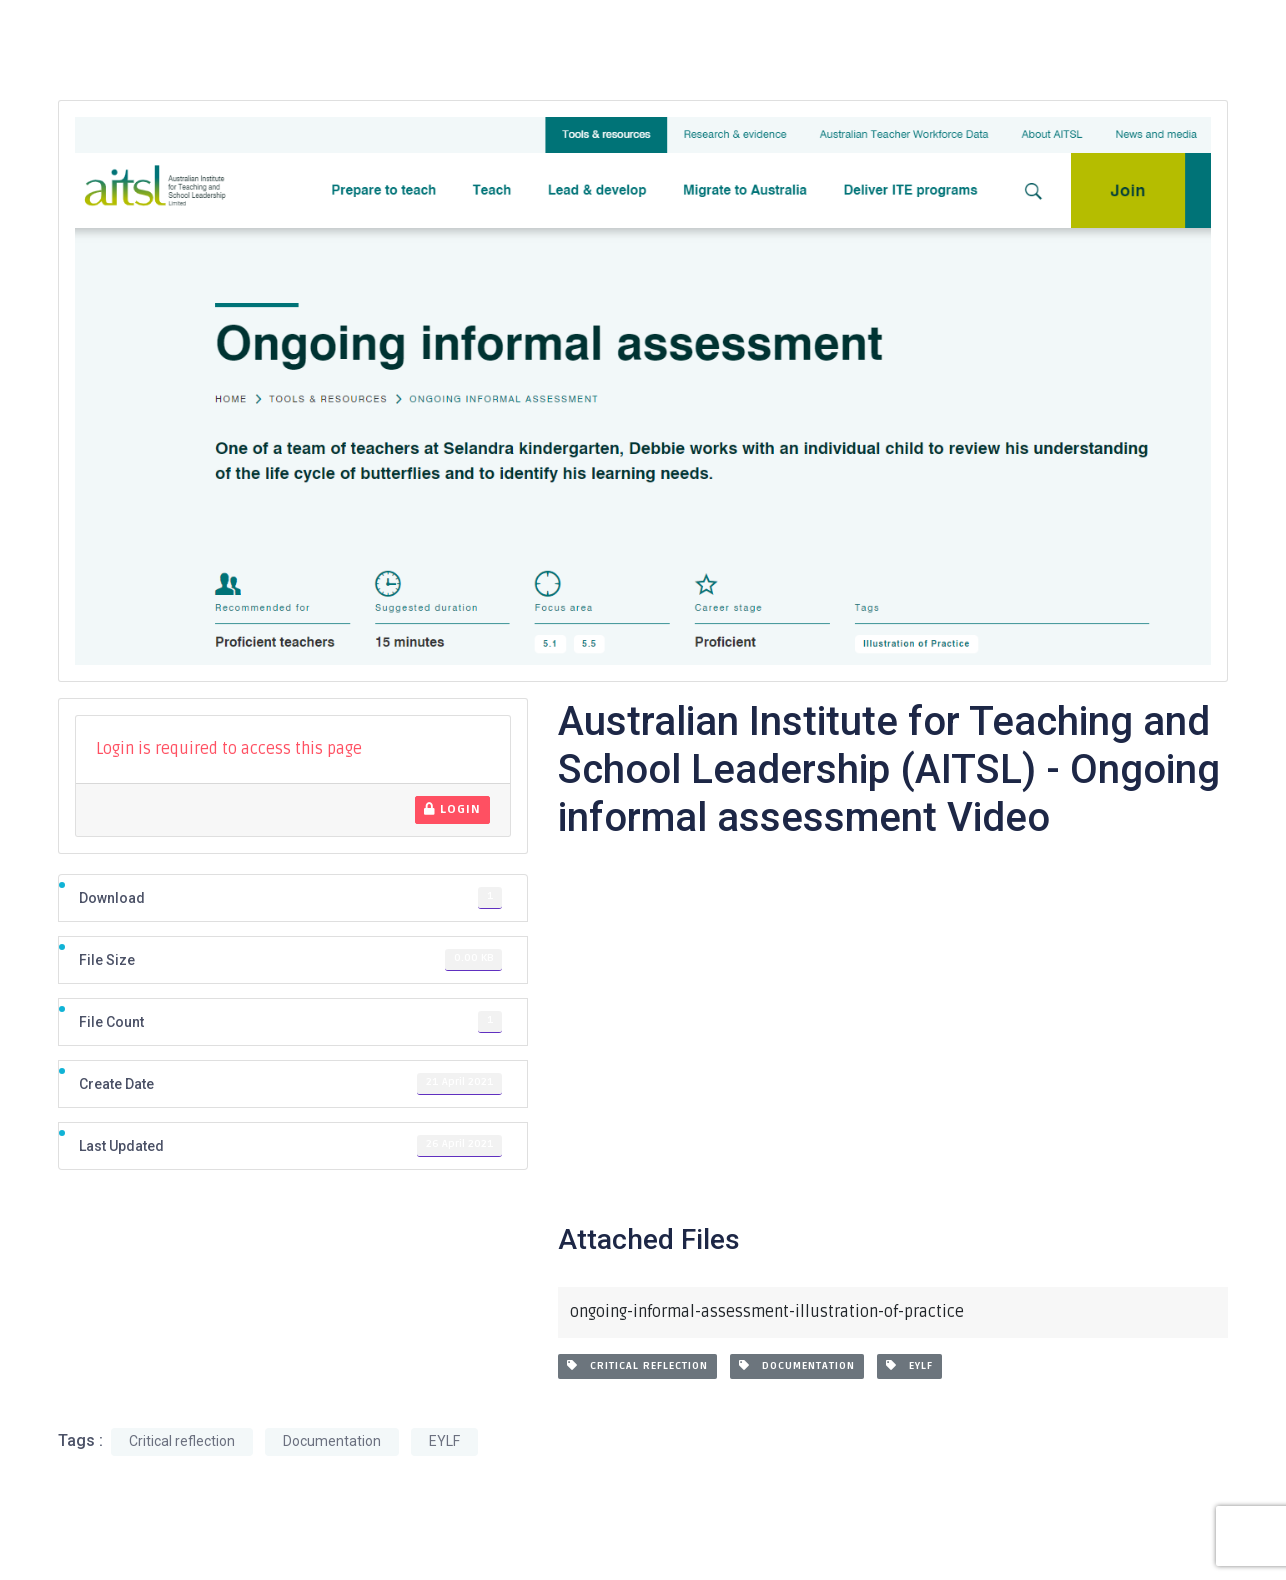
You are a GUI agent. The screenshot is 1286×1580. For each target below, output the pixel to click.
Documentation (797, 1366)
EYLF (909, 1366)
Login (452, 809)
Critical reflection (637, 1366)
